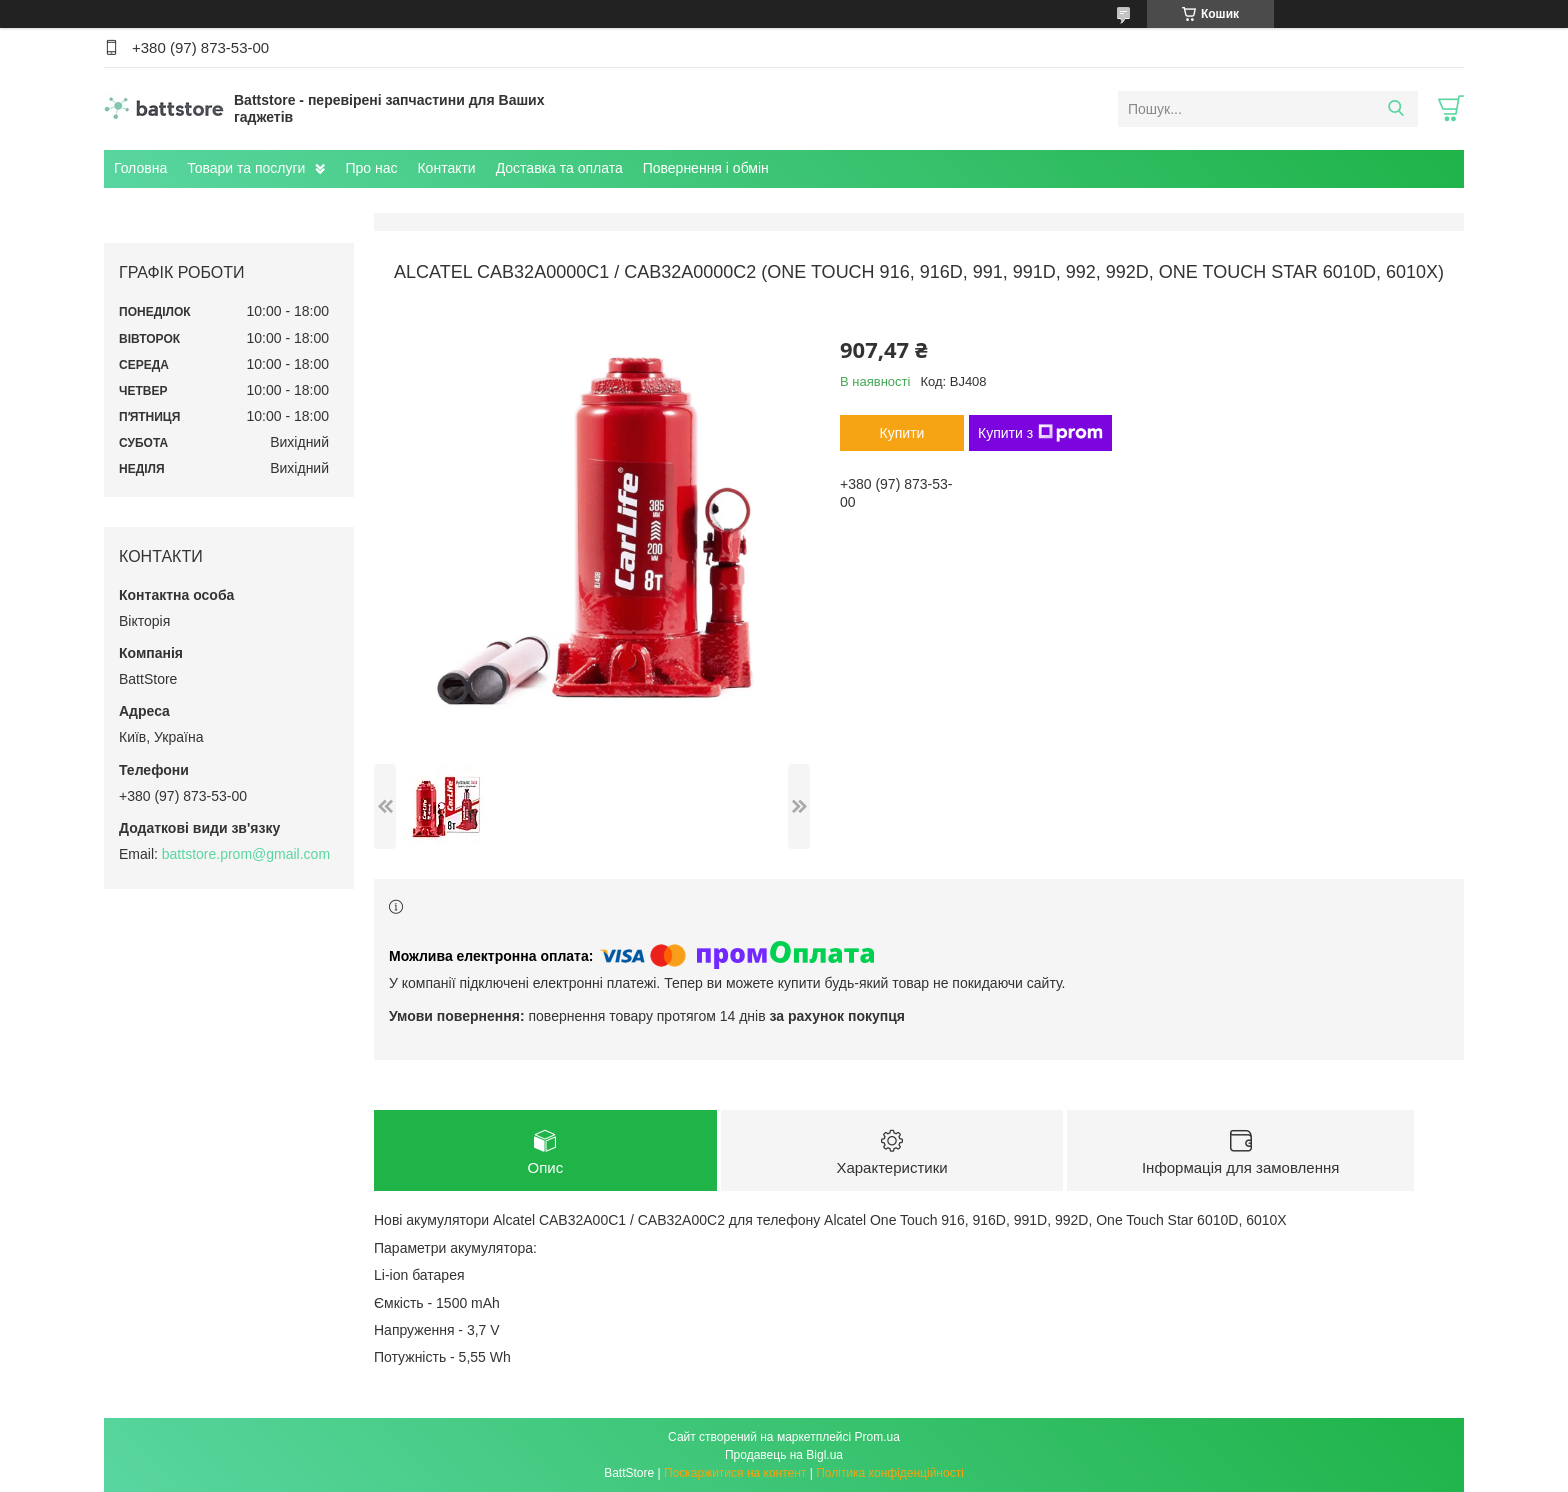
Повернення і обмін (706, 168)
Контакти (446, 168)
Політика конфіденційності (890, 1473)
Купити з (1040, 433)
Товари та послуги (246, 168)
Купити (902, 433)
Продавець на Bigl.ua (784, 1455)
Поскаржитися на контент (735, 1473)
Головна (140, 168)
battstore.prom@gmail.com (246, 854)
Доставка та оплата (559, 168)
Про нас (371, 168)
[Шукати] (1395, 109)
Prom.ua (877, 1437)
